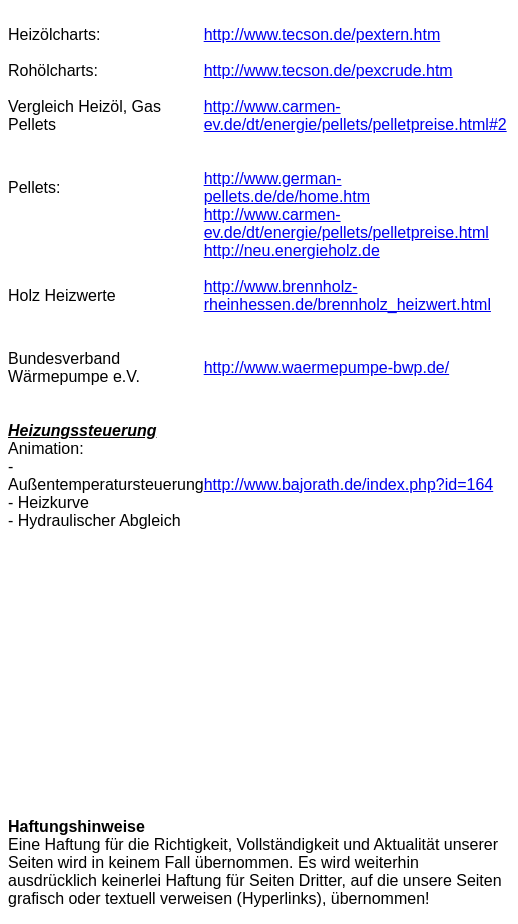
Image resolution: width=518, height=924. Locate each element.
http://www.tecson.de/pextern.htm (322, 34)
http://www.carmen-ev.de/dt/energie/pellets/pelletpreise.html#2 (355, 115)
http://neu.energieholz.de (292, 250)
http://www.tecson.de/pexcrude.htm (328, 70)
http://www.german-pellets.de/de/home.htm (287, 187)
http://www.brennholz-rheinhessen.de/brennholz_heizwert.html (347, 295)
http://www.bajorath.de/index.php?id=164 (349, 484)
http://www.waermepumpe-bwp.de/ (326, 367)
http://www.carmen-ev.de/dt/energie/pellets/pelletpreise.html (346, 223)
